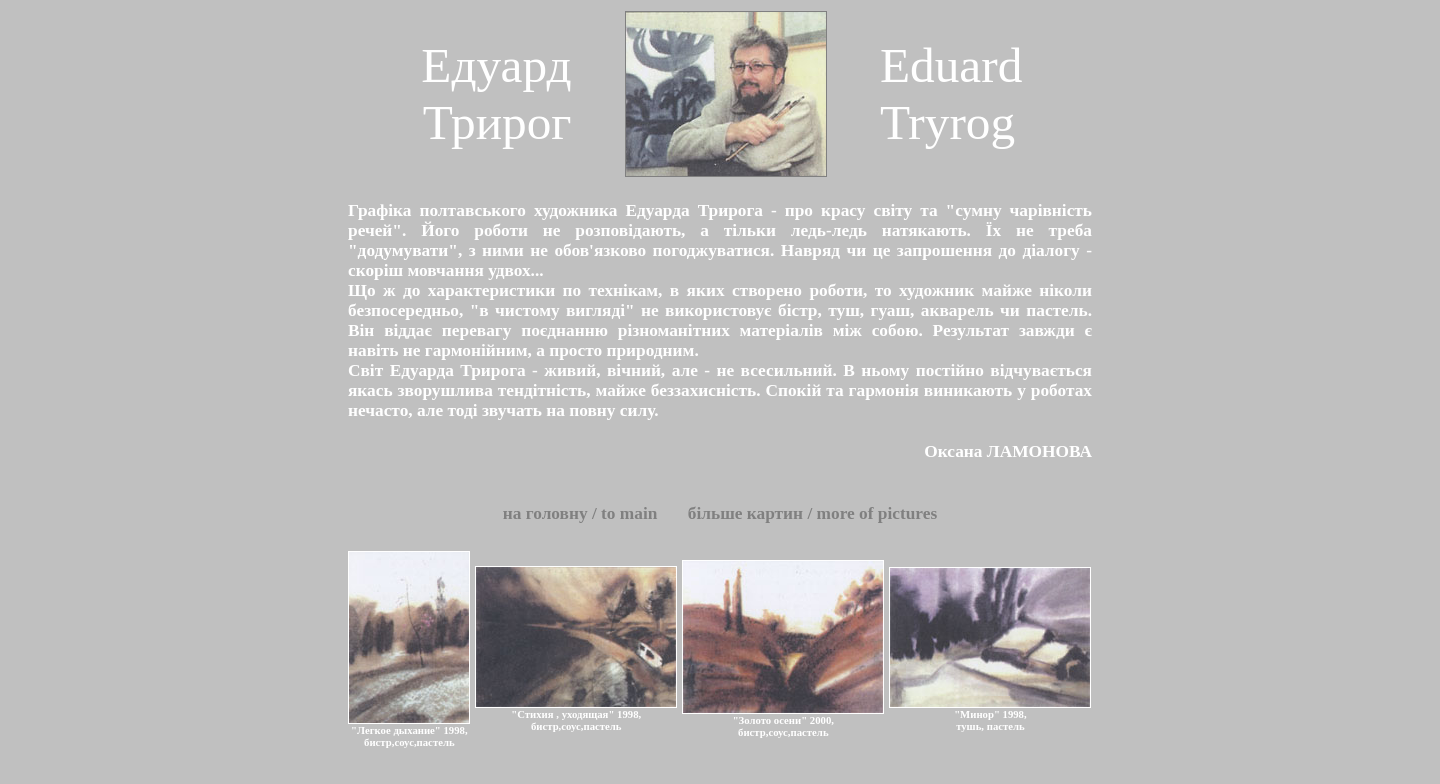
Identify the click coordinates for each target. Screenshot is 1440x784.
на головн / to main (582, 513)
